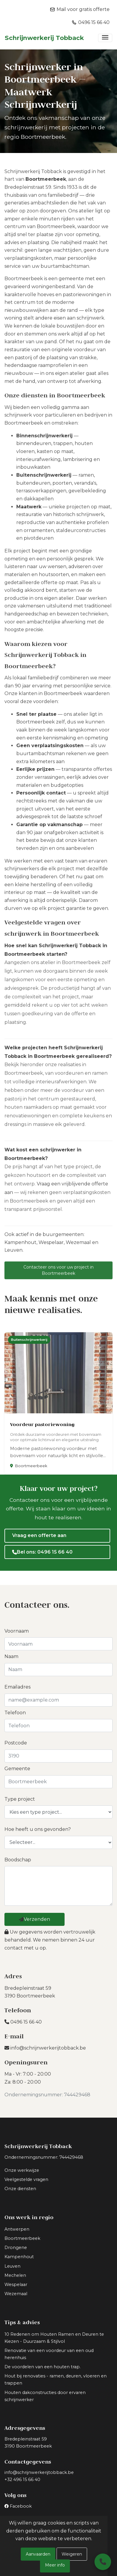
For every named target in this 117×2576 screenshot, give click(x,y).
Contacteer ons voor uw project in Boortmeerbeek (58, 1274)
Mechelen (15, 2275)
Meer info (55, 2565)
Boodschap (17, 1860)
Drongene (15, 2247)
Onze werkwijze (21, 2170)
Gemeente (17, 1768)
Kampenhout (20, 1246)
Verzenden (34, 1919)
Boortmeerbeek (22, 2238)
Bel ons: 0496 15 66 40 (42, 1552)
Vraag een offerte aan (39, 1535)
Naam (11, 1656)
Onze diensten (20, 2188)
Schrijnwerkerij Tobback (44, 37)
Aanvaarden (38, 2554)
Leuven (13, 1254)
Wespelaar (51, 1246)
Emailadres (17, 1687)
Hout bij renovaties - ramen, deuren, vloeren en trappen (55, 2379)
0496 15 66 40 (23, 2022)
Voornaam (16, 1631)
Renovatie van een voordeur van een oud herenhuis (49, 2354)
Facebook (21, 2506)
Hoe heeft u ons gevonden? (37, 1829)
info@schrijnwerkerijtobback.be (45, 2048)
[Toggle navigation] (105, 38)
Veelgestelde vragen (26, 2179)
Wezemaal (78, 1246)
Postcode (15, 1743)
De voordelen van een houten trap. (42, 2366)
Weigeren (72, 2554)
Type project (19, 1799)
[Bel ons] (102, 2562)
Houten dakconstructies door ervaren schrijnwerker (45, 2396)
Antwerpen (16, 2229)
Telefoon (15, 1712)
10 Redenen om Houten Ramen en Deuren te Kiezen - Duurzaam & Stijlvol (54, 2338)
